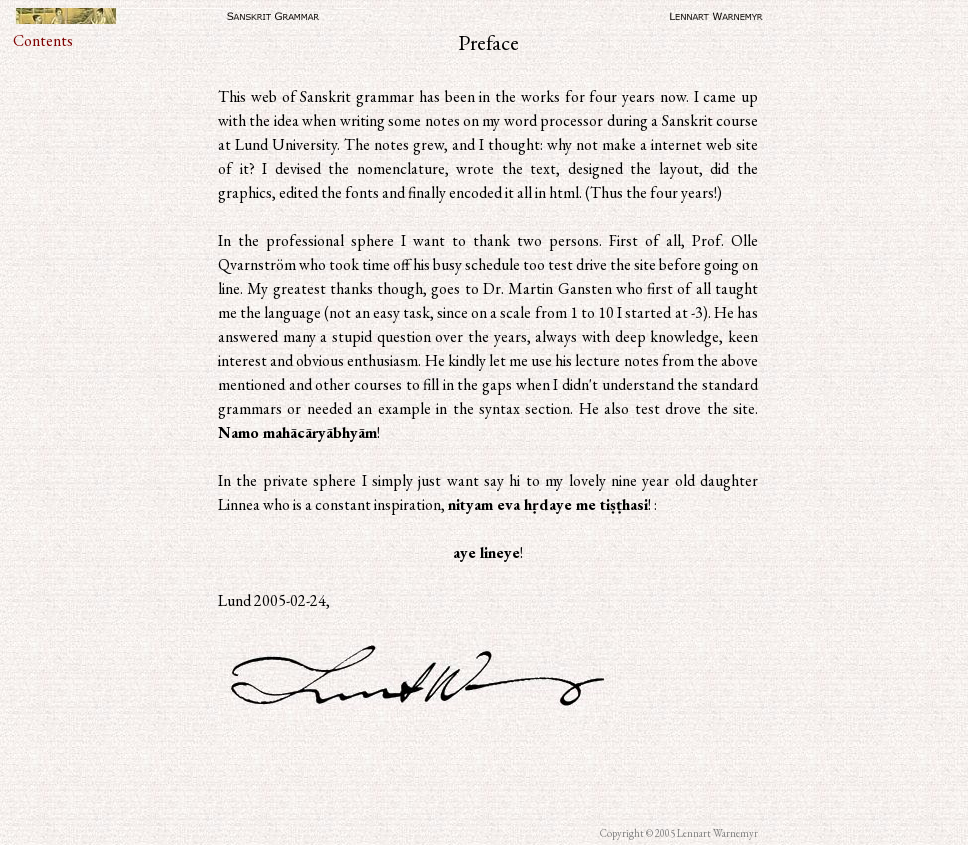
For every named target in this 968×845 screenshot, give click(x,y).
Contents (43, 40)
